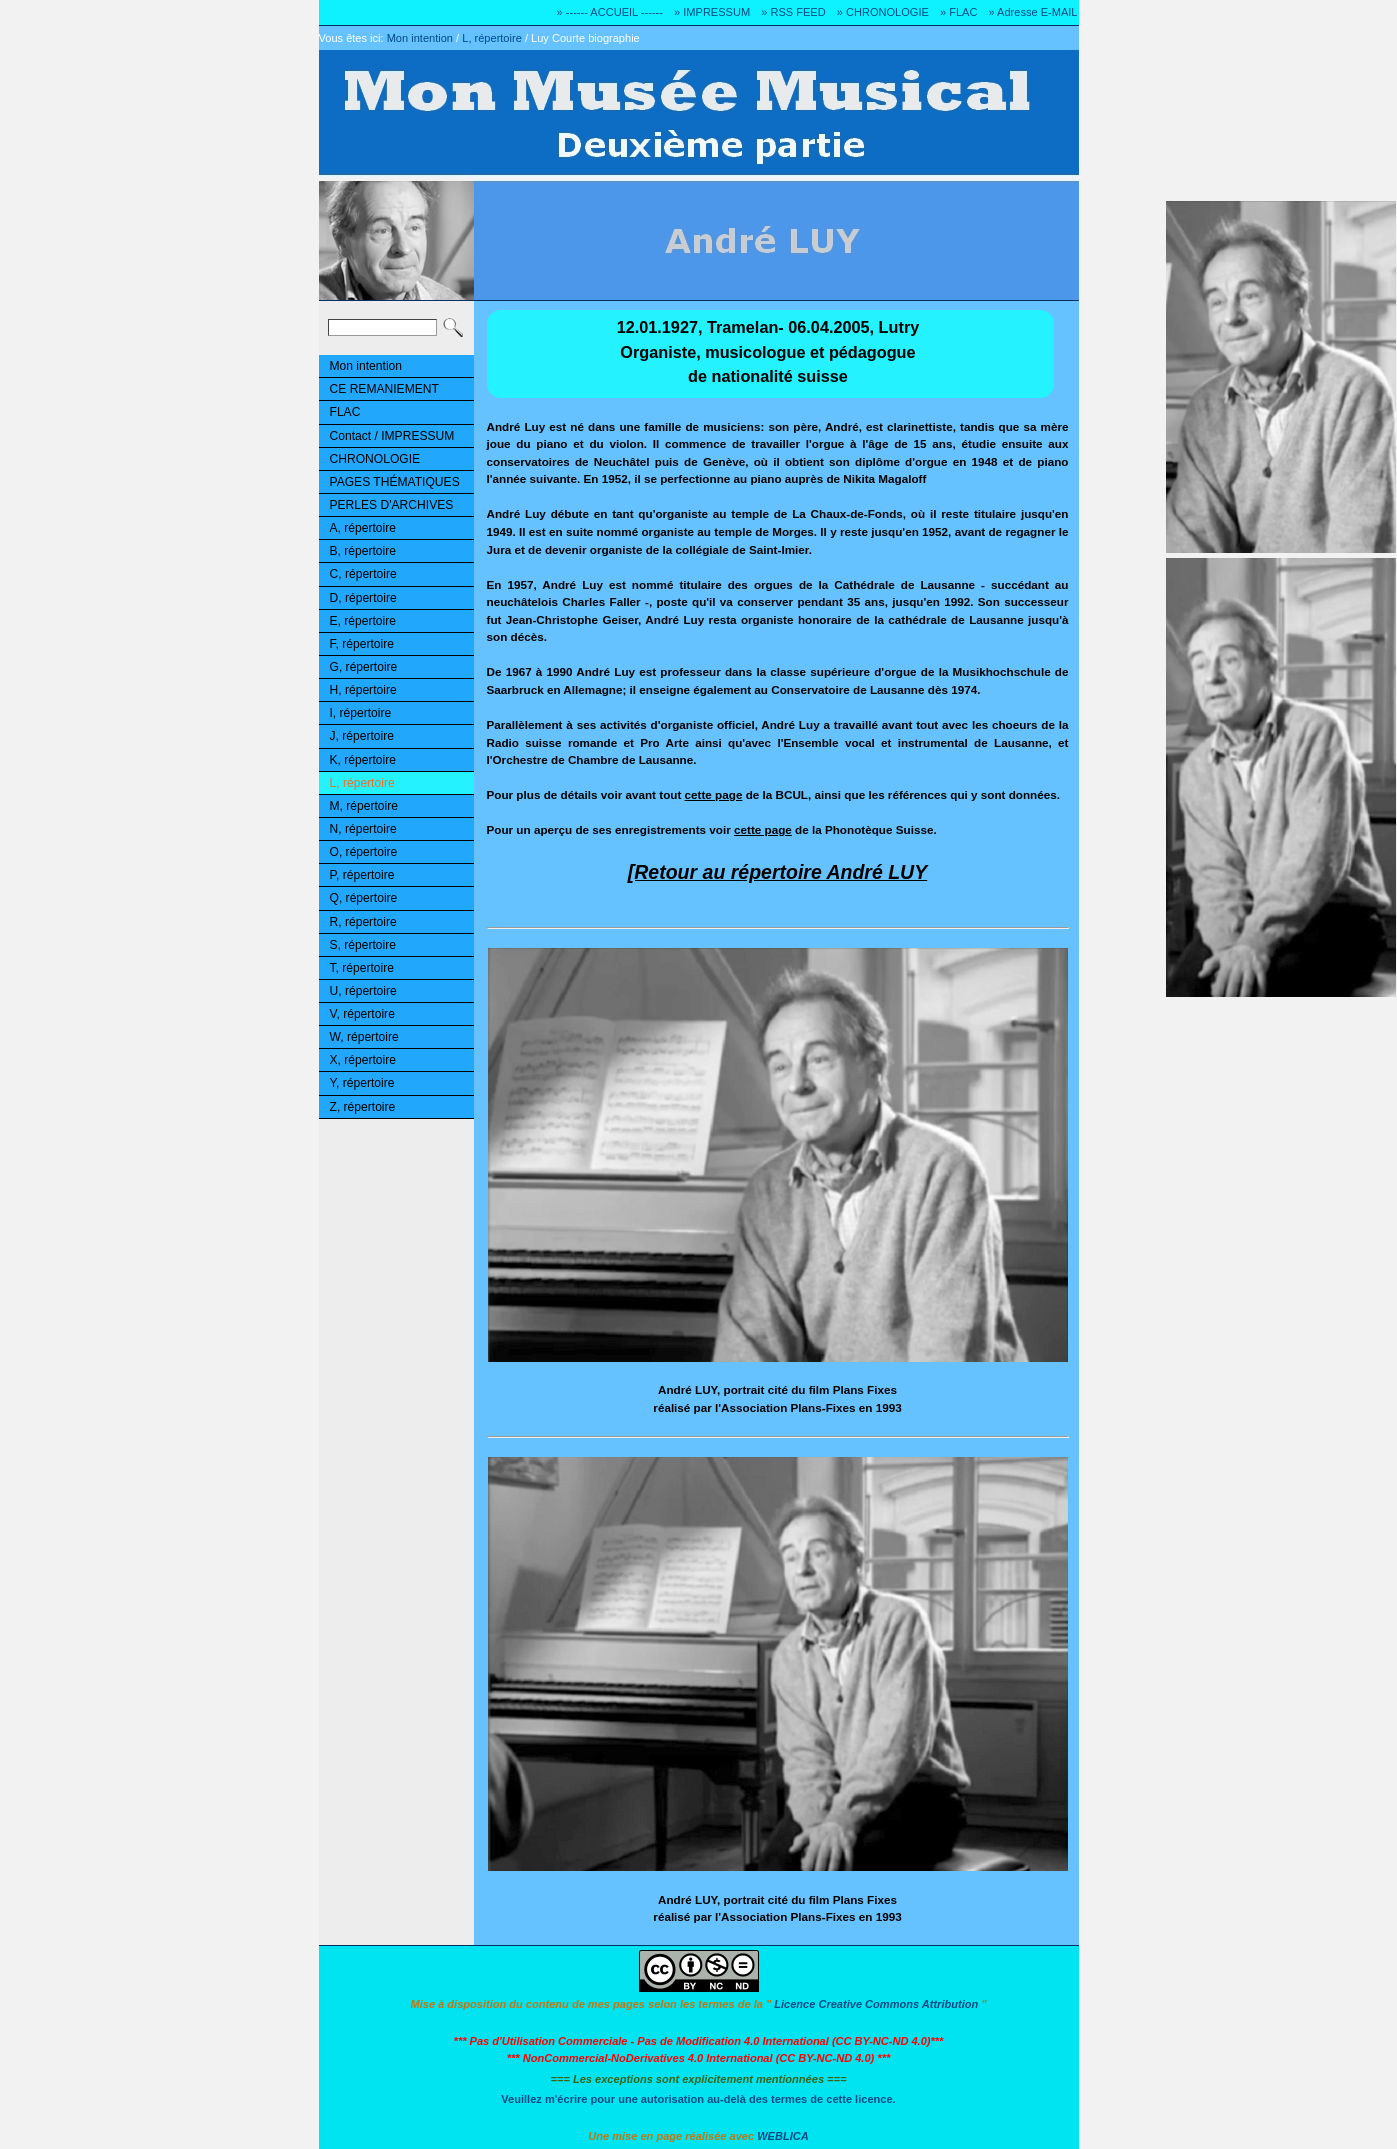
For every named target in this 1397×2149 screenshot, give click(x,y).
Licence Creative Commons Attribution (876, 2004)
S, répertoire (363, 945)
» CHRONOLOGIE (883, 12)
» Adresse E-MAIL (1032, 12)
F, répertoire (362, 644)
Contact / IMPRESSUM (392, 436)
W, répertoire (364, 1037)
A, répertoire (363, 528)
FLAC (345, 412)
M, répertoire (364, 806)
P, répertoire (362, 875)
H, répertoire (363, 690)
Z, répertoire (363, 1107)
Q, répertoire (364, 898)
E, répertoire (363, 621)
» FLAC (958, 12)
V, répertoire (362, 1014)
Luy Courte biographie (585, 38)
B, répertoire (363, 551)
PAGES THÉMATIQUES (395, 482)
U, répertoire (363, 991)
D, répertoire (363, 598)
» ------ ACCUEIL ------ (610, 12)
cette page (714, 794)
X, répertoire (363, 1060)
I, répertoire (361, 713)
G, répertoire (364, 667)
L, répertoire (492, 38)
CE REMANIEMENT (384, 389)
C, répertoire (363, 574)
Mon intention (420, 38)
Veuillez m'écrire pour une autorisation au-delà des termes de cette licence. (698, 2099)
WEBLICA (783, 2136)
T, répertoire (362, 968)
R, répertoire (363, 922)
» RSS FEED (793, 12)
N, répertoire (363, 829)
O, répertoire (364, 852)
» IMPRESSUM (712, 12)
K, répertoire (363, 760)
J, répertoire (362, 736)
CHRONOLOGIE (375, 459)
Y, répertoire (362, 1083)
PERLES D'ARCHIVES (392, 505)
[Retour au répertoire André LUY (777, 872)
